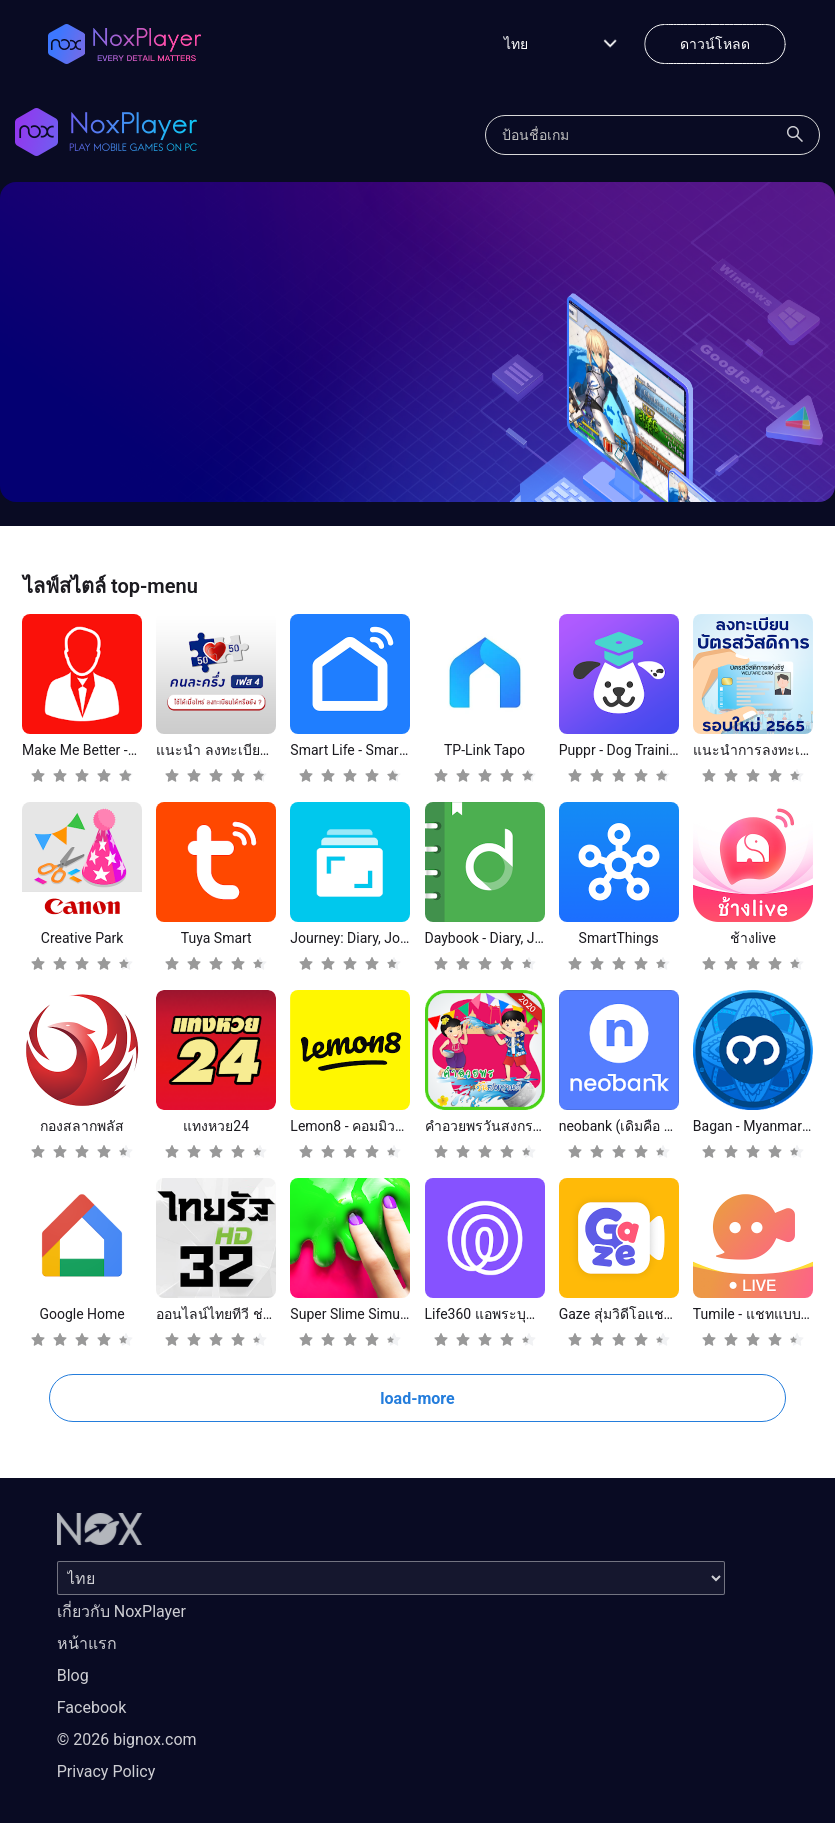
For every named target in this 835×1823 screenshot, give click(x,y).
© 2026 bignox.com (127, 1739)
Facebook (91, 1707)
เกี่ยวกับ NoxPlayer (121, 1611)
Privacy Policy (106, 1771)
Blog (73, 1675)
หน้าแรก (87, 1643)
